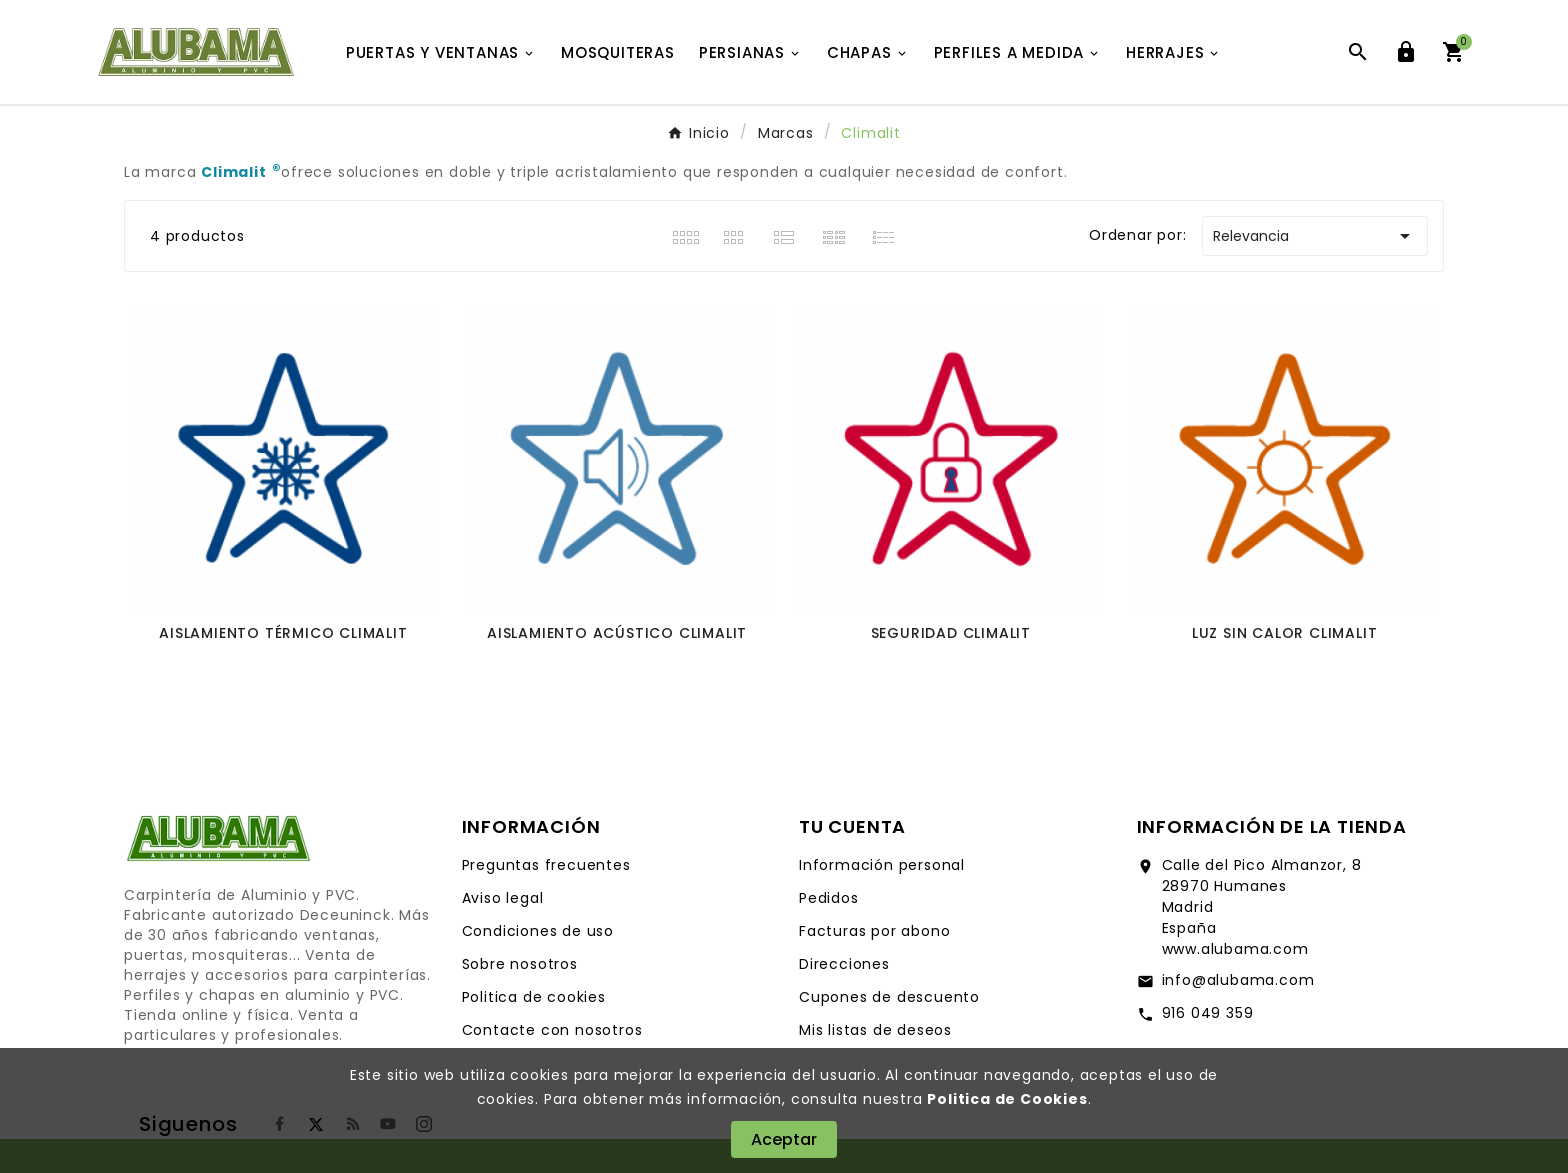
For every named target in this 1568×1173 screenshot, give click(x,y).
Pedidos (829, 898)
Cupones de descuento (889, 997)
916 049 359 (1208, 1013)
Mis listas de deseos (875, 1030)
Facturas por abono (874, 931)
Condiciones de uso (538, 931)
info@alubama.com (1238, 980)
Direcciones (844, 964)
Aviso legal (503, 898)
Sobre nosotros (520, 964)
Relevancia (1315, 236)
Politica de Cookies (1007, 1099)
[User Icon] (1406, 52)
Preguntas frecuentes (546, 865)
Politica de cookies (534, 997)
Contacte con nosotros (552, 1030)
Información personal (882, 865)
